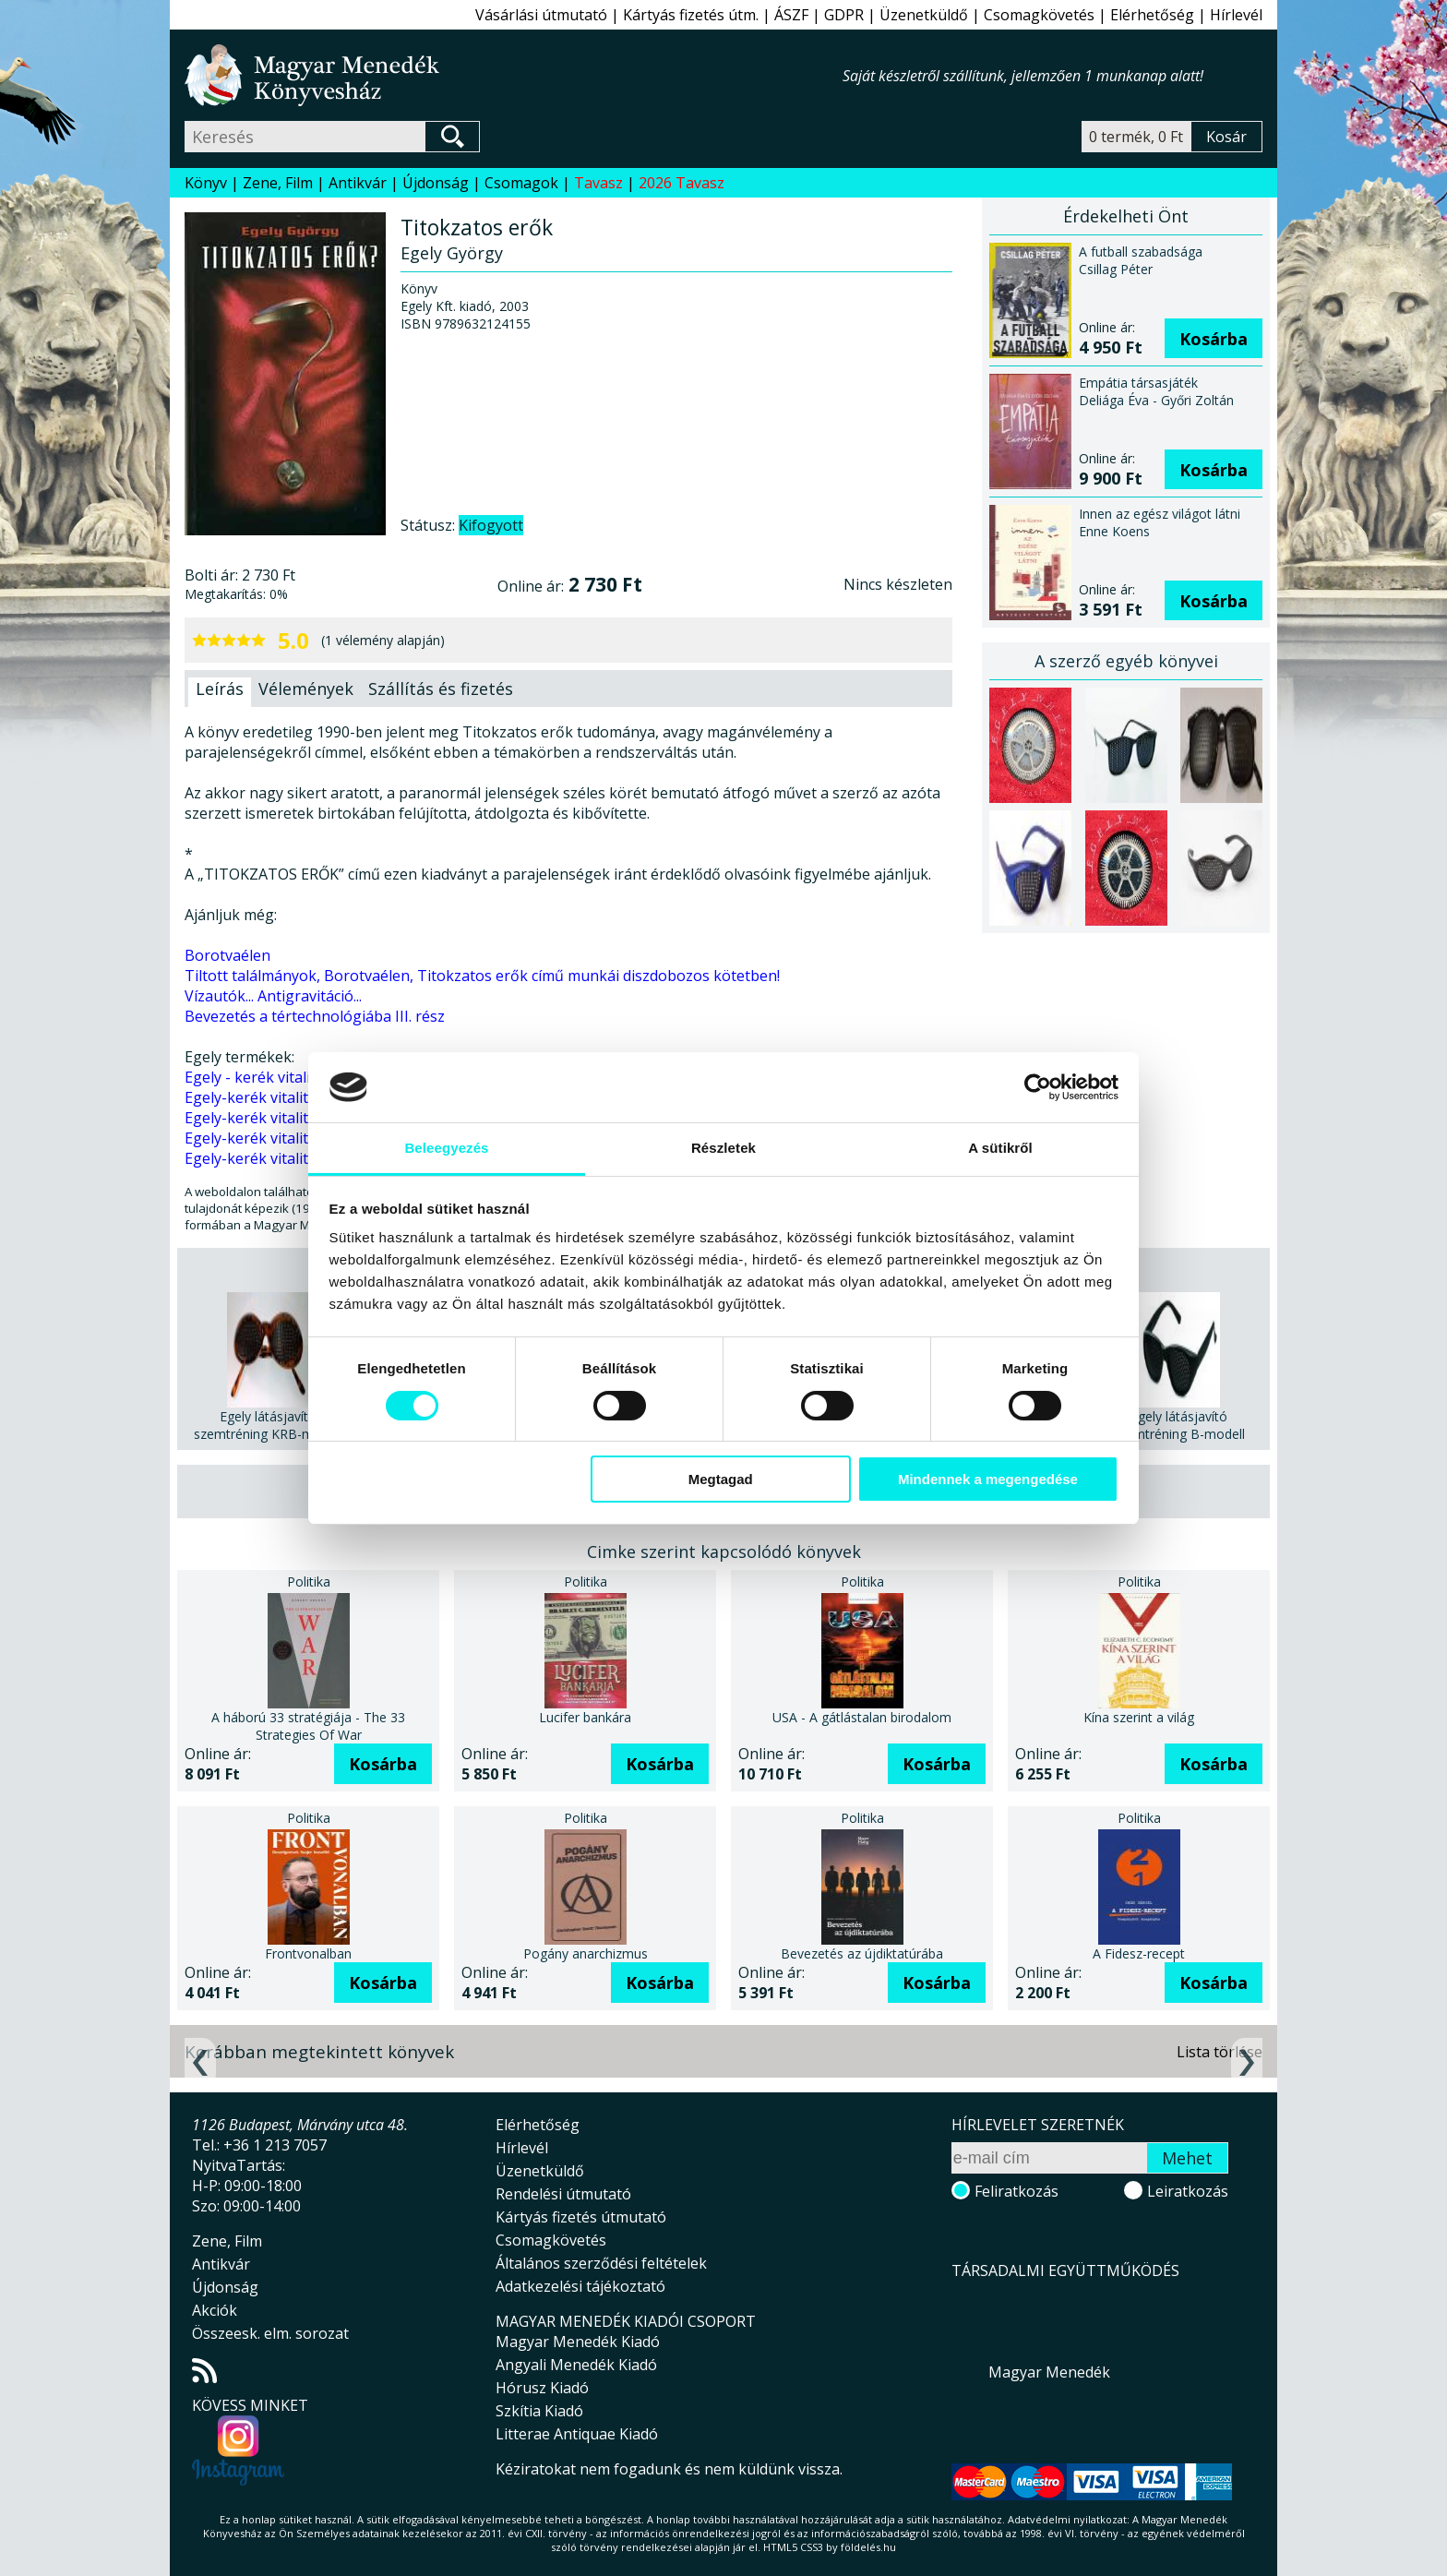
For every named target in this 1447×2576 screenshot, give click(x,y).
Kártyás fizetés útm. (691, 15)
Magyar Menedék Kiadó (578, 2341)
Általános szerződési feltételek (601, 2263)
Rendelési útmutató (563, 2194)
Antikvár (358, 183)
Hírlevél (1236, 15)
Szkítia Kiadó (539, 2411)
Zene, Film (278, 183)
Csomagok (521, 183)
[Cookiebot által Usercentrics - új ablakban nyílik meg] (1037, 1087)
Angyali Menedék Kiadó (576, 2364)
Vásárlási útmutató (541, 15)
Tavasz (598, 183)
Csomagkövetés (1039, 15)
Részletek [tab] (723, 1148)
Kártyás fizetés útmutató (581, 2217)
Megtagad (720, 1479)
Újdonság (435, 183)
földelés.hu (868, 2547)
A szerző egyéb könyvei (1126, 661)
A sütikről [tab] (1000, 1148)
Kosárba (1213, 339)
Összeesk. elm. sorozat (270, 2333)
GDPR (844, 15)
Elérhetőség (1152, 15)
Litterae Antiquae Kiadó (577, 2434)
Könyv (206, 183)
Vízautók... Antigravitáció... (273, 996)
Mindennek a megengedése (988, 1479)
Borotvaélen (227, 955)
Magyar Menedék (1049, 2372)
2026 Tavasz (681, 183)
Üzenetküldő (923, 15)
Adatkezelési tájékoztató (580, 2286)
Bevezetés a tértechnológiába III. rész (315, 1016)
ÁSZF (791, 15)
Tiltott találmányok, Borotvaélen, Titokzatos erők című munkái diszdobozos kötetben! (482, 975)
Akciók (214, 2310)
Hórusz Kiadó (542, 2388)
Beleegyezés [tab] (446, 1148)
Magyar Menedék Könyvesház (514, 75)
